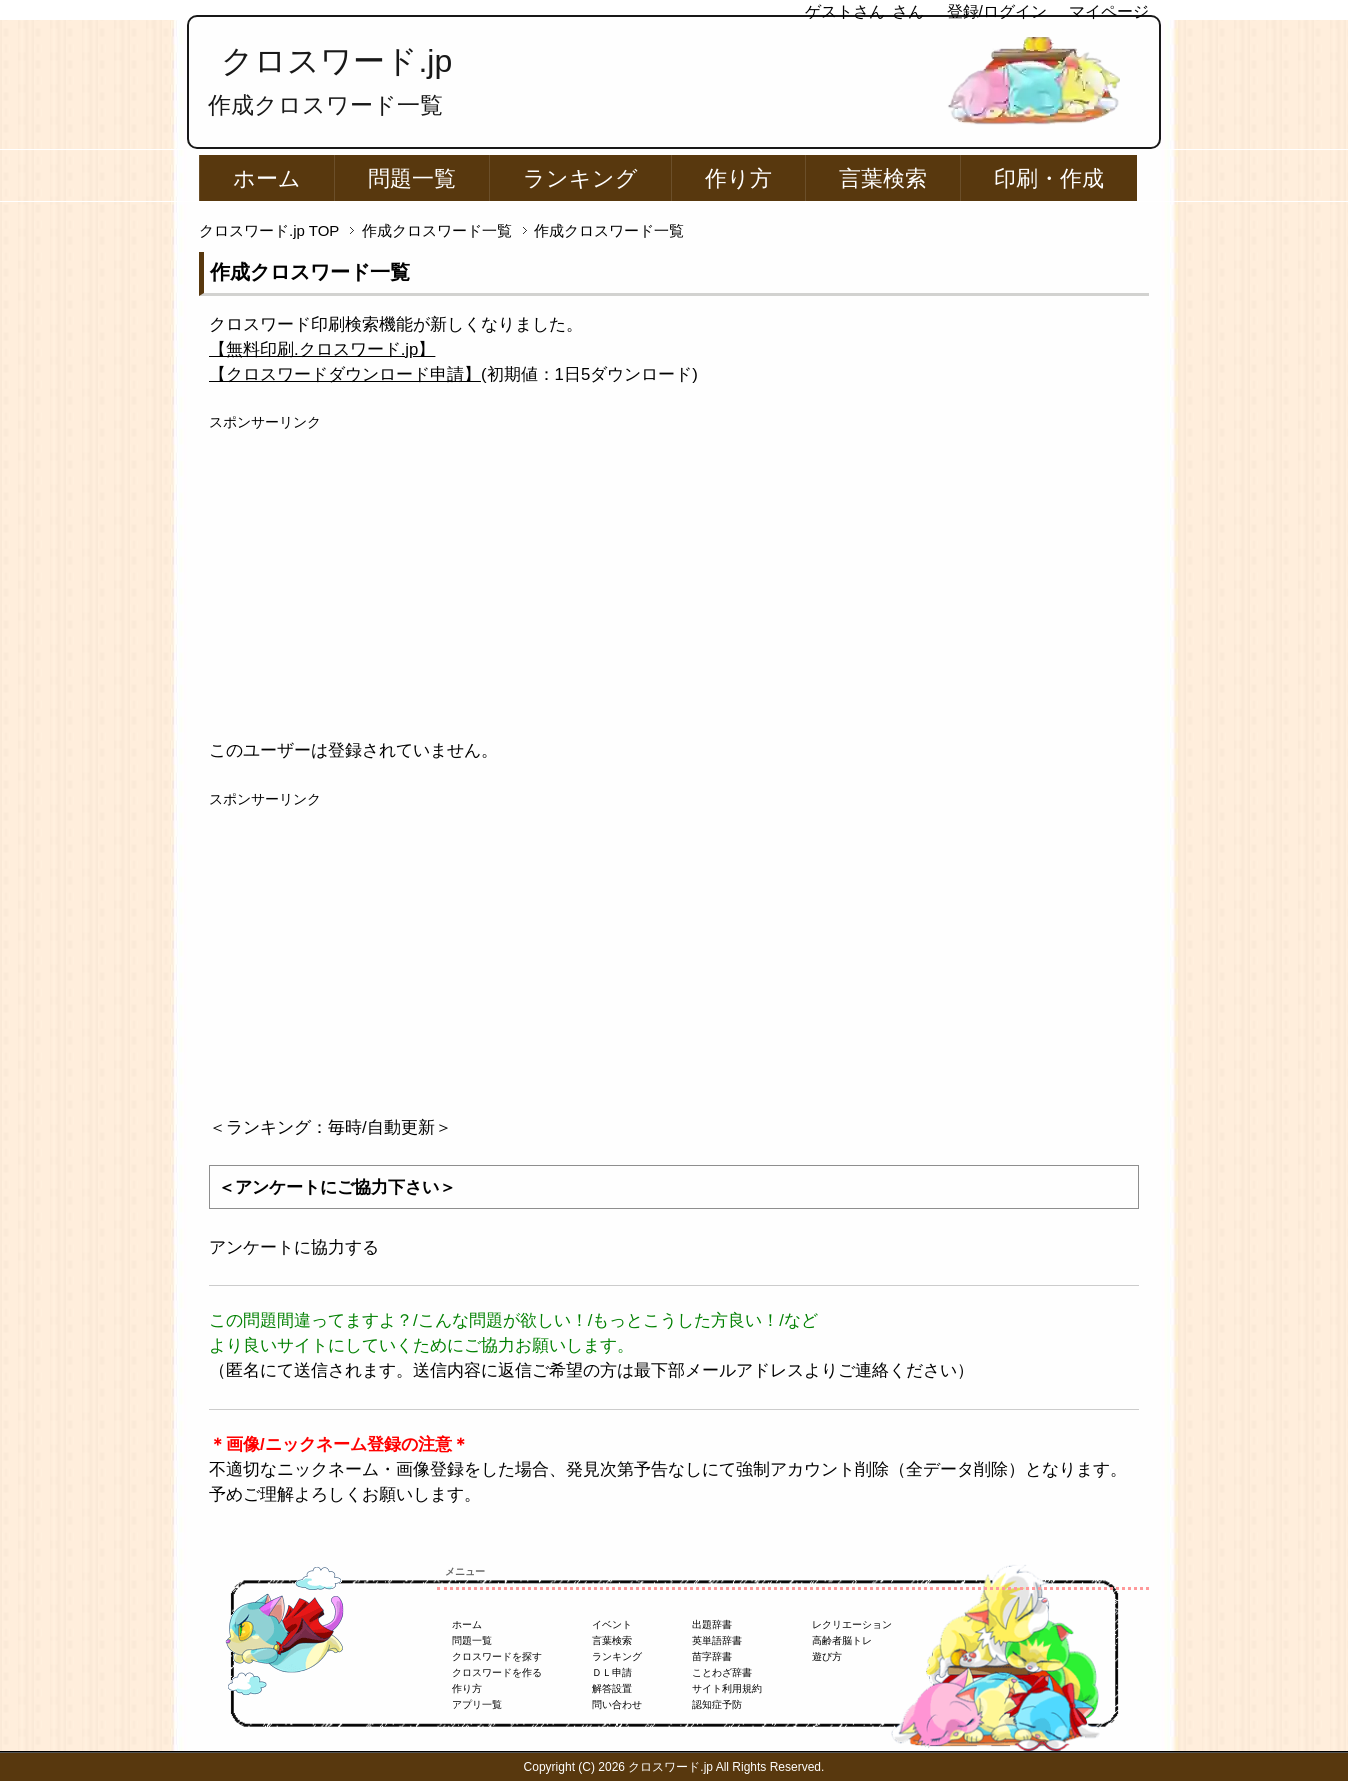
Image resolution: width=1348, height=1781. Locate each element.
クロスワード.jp (336, 61)
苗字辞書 (712, 1656)
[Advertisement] (674, 573)
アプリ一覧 (477, 1704)
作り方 (738, 178)
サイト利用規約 (727, 1688)
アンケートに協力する (294, 1247)
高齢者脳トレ (842, 1640)
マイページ (1109, 11)
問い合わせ (617, 1704)
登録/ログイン (997, 11)
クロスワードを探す (497, 1656)
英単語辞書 (717, 1640)
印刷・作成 (1049, 178)
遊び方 (827, 1656)
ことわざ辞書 (722, 1672)
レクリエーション (852, 1624)
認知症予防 (717, 1704)
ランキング (580, 178)
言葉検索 (883, 178)
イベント (612, 1624)
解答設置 (612, 1688)
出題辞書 (712, 1624)
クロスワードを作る (497, 1672)
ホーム (267, 178)
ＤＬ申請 (612, 1672)
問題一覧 (412, 178)
